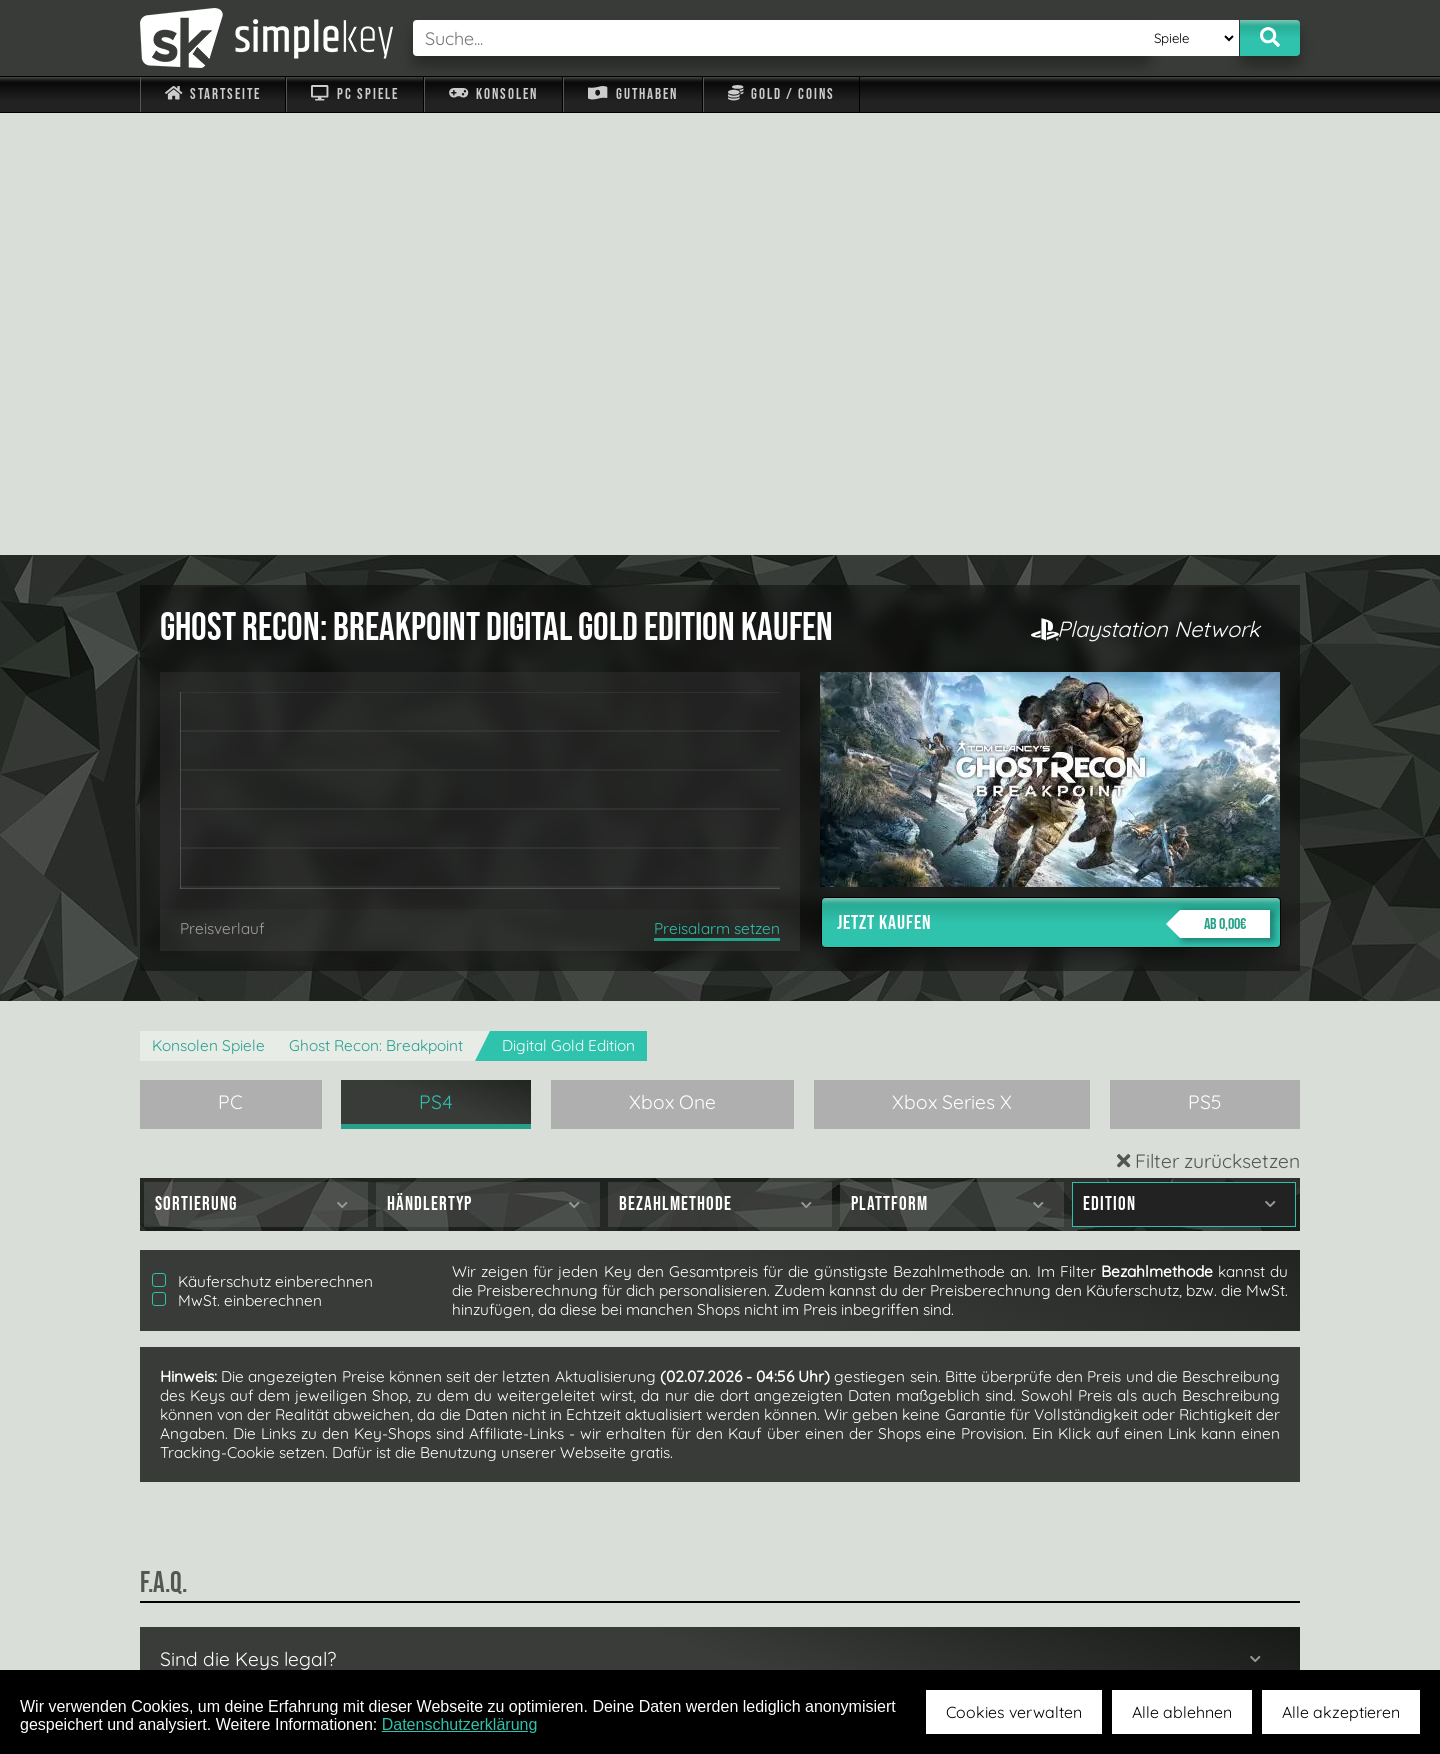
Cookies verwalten (1014, 1712)
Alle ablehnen (1182, 1712)
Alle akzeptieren (1341, 1712)
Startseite (213, 94)
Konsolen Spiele (208, 603)
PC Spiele (354, 94)
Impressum (225, 1623)
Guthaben (632, 94)
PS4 (436, 660)
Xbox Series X (952, 660)
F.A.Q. (593, 1623)
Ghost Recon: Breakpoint (376, 603)
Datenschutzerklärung (460, 1724)
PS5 (1205, 660)
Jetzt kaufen (1053, 482)
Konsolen (493, 94)
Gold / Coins (781, 94)
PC (230, 660)
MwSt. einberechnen (237, 858)
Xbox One (672, 660)
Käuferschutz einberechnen (262, 839)
